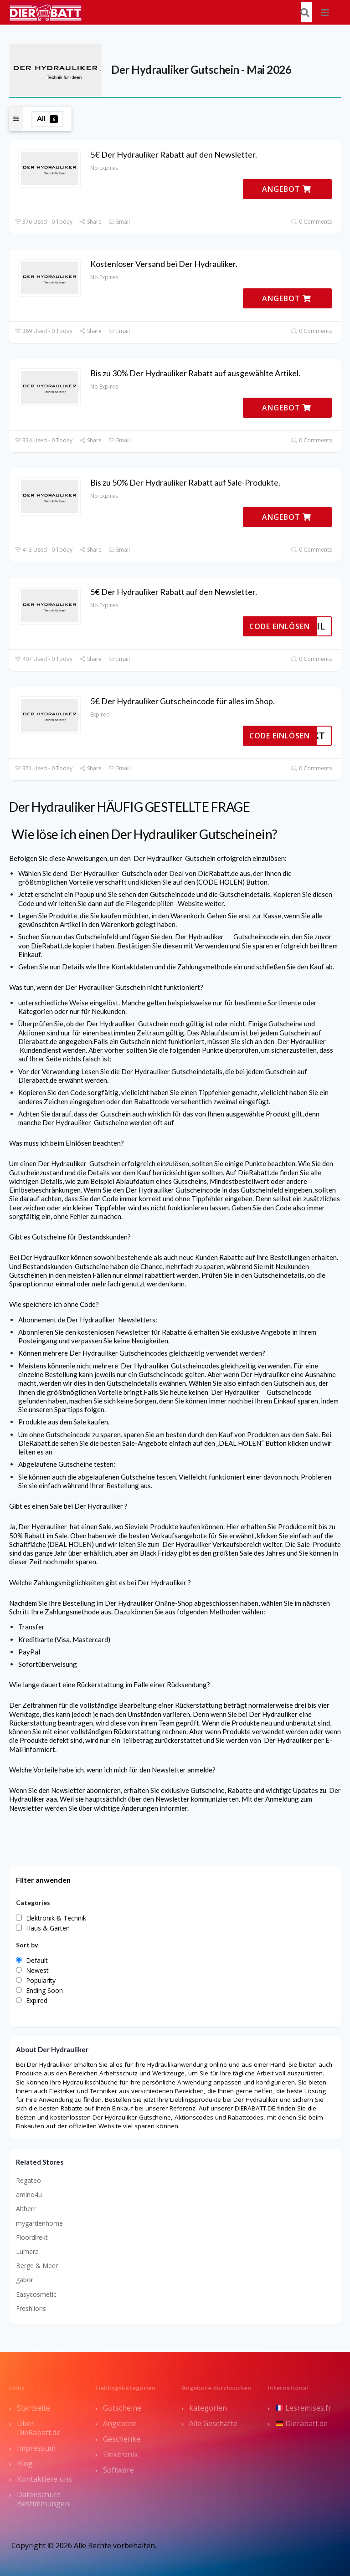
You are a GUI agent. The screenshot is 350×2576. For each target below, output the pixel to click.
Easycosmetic (36, 2294)
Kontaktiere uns (44, 2479)
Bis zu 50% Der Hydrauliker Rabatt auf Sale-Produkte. (185, 482)
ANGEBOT (286, 189)
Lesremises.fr (303, 2408)
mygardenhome (39, 2223)
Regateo (28, 2180)
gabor (24, 2279)
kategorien (208, 2408)
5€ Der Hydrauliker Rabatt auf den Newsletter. (173, 154)
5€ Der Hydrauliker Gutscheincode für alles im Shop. (182, 701)
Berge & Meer (37, 2265)
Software (118, 2470)
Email (119, 221)
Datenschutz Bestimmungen (43, 2499)
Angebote (120, 2423)
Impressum (36, 2448)
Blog (25, 2463)
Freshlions (31, 2308)
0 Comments (311, 221)
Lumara (27, 2251)
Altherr (26, 2208)
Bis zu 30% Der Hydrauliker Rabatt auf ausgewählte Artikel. (195, 373)
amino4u (29, 2194)
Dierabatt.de (302, 2423)
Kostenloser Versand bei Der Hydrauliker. (163, 264)
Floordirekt (32, 2237)
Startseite (33, 2408)
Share (90, 221)
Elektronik (120, 2454)
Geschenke (121, 2439)
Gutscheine (122, 2408)
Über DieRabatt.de (39, 2428)
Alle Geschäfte (213, 2423)
